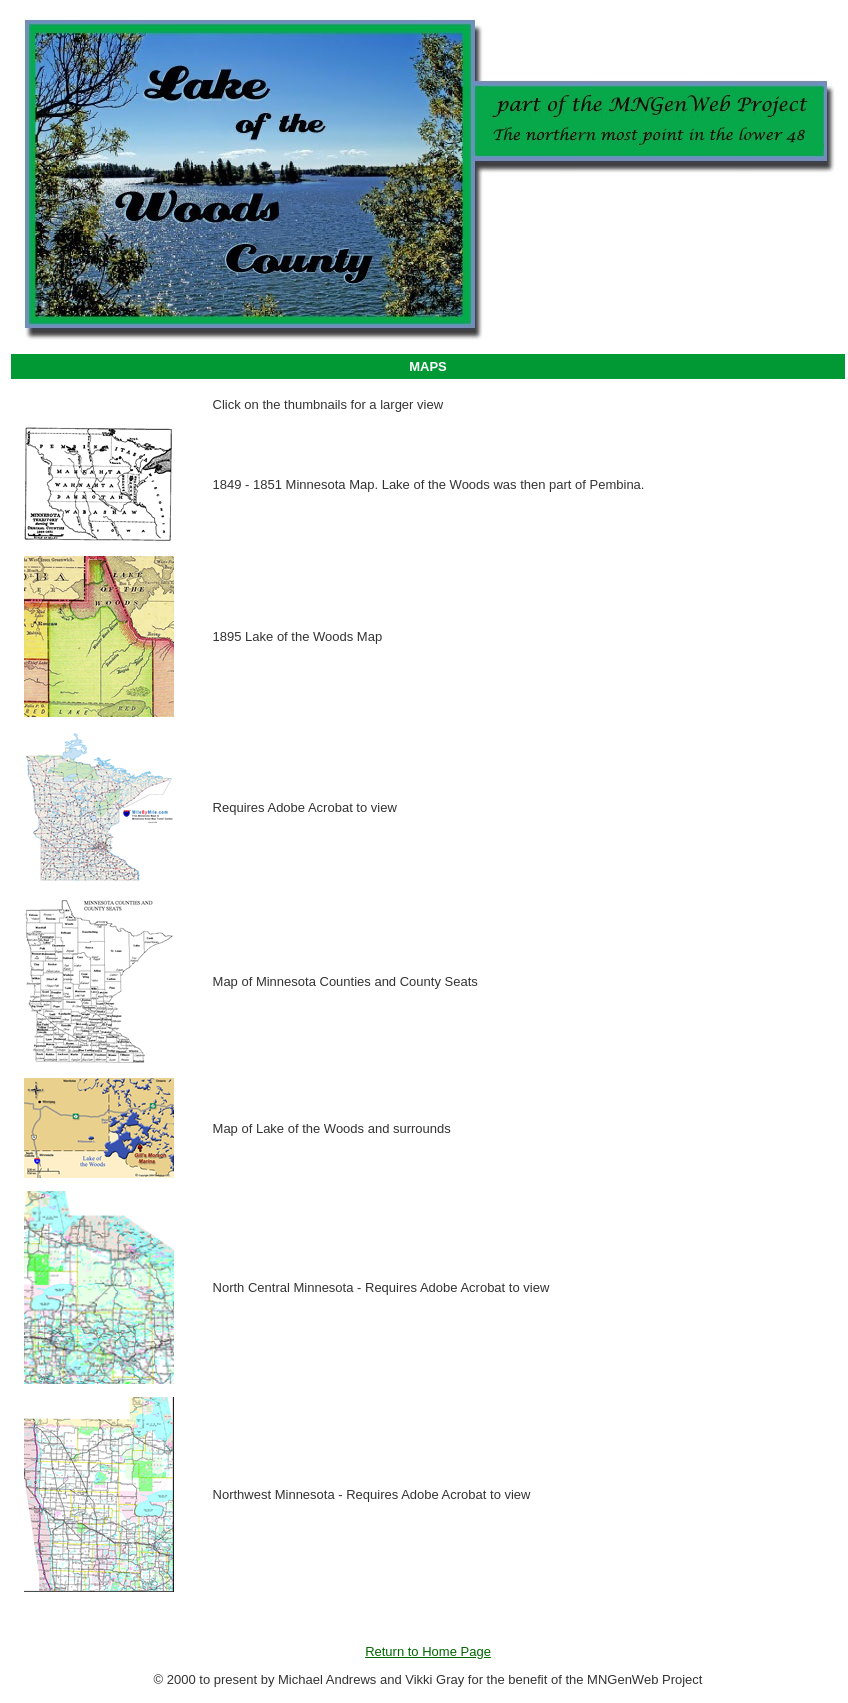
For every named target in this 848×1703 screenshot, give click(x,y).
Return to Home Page (428, 1651)
